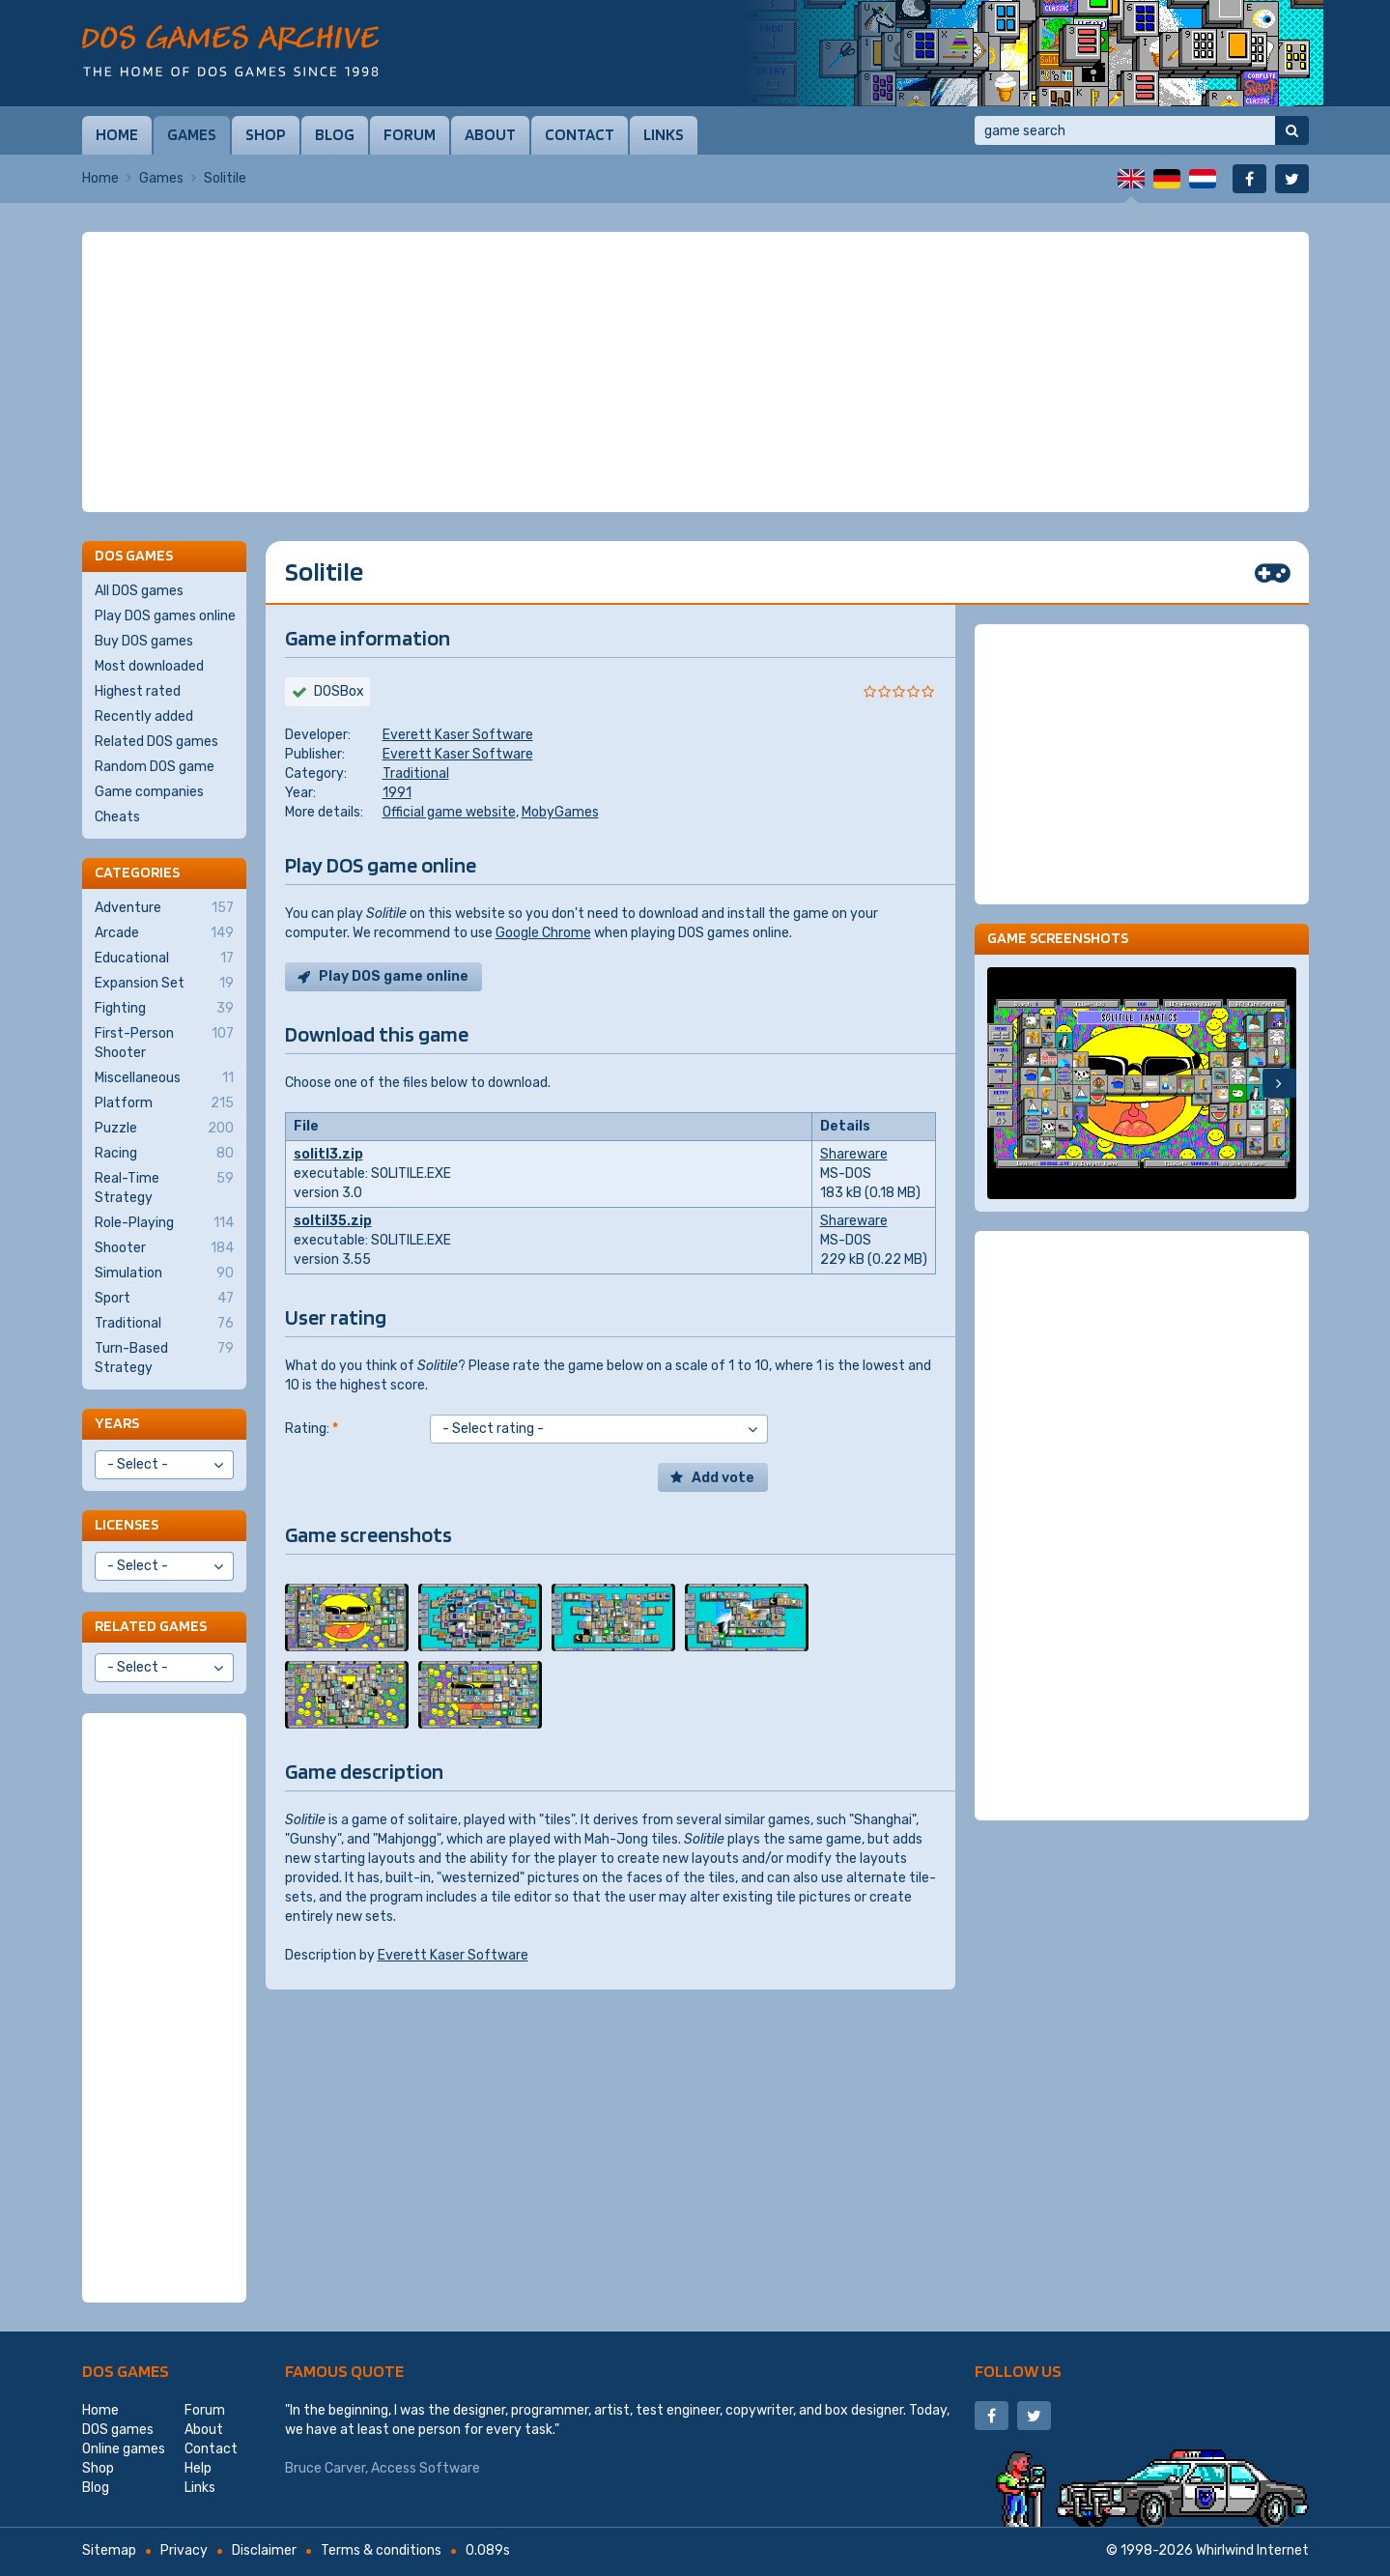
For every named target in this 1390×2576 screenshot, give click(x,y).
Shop (265, 134)
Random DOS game (154, 766)
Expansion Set (164, 983)
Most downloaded (149, 666)
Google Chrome (543, 933)
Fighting (164, 1008)
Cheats (117, 817)
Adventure (164, 908)
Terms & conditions (381, 2550)
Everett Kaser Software (458, 735)
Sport (164, 1298)
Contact (579, 134)
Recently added (144, 716)
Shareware (854, 1154)
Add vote (723, 1478)
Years (117, 1423)
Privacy (184, 2550)
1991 (397, 793)
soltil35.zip (333, 1221)
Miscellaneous (164, 1078)
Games (191, 134)
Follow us (1018, 2371)
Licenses (126, 1524)
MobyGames (560, 812)
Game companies (149, 792)
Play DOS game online (393, 976)
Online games (123, 2449)
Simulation (164, 1273)
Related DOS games (156, 741)
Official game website (449, 812)
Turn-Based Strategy (164, 1357)
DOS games (125, 2371)
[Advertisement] (695, 372)
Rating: (311, 1428)
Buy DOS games (144, 641)
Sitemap (109, 2550)
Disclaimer (264, 2550)
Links (663, 134)
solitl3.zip (328, 1154)
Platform (164, 1103)
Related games (151, 1626)
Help (198, 2468)
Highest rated (138, 691)
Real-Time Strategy (164, 1187)
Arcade (164, 933)
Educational (164, 958)
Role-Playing (164, 1223)
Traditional (416, 773)
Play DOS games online (165, 616)
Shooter (164, 1248)
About (490, 134)
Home (117, 134)
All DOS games (139, 591)
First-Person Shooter (164, 1042)
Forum (409, 134)
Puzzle (164, 1128)
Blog (335, 134)
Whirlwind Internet (1252, 2550)
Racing (164, 1153)
